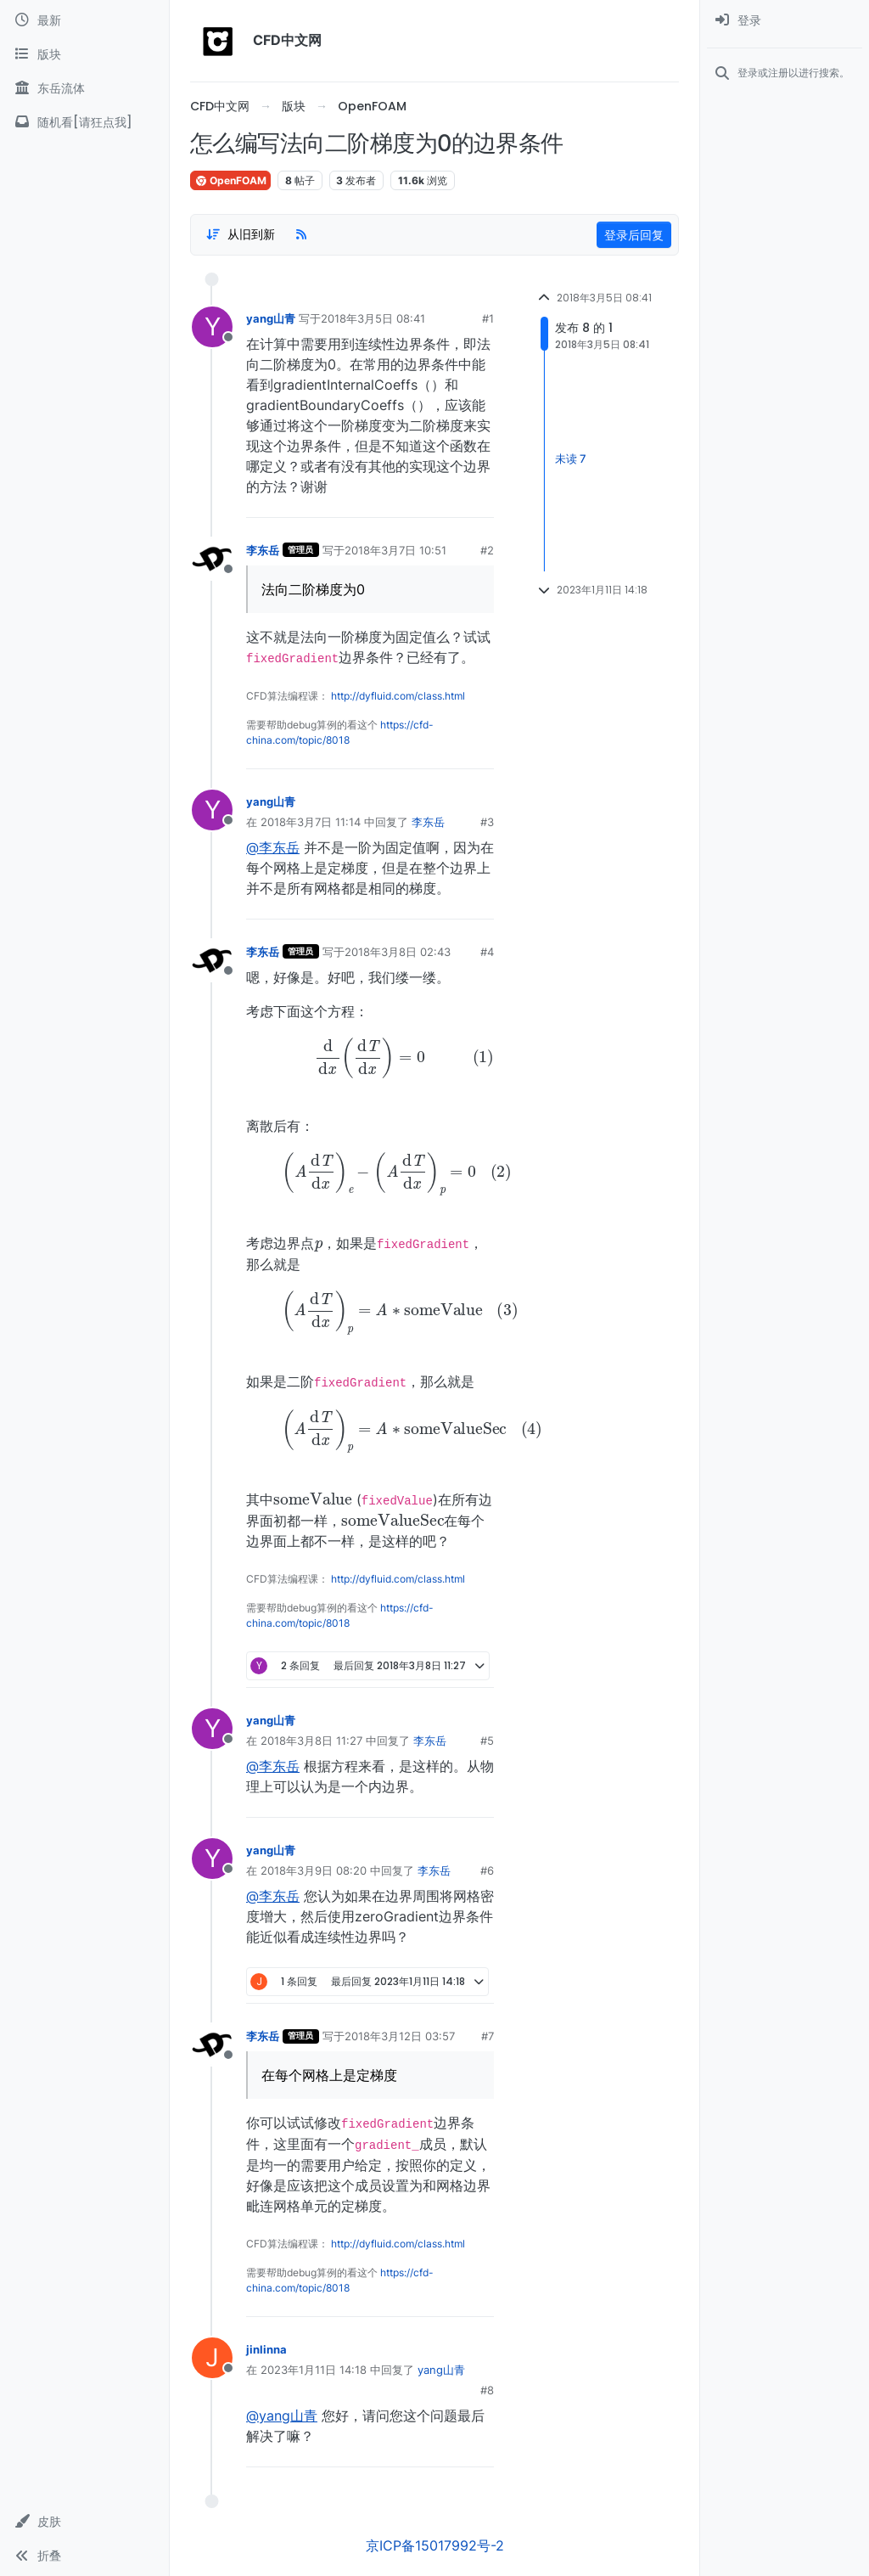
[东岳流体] (84, 88)
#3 (487, 822)
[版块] (84, 54)
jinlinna (266, 2349)
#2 (487, 550)
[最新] (84, 20)
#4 (487, 952)
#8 (487, 2390)
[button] (84, 2521)
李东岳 (262, 550)
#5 (487, 1740)
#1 (488, 318)
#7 (487, 2036)
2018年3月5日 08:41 (373, 318)
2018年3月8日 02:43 (398, 952)
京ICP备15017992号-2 (435, 2545)
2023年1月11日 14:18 (314, 2369)
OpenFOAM (230, 180)
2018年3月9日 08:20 (314, 1870)
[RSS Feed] (301, 234)
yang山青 (270, 318)
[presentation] (370, 1057)
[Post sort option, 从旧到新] (240, 234)
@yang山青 (281, 2415)
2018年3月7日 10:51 (395, 550)
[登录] (784, 20)
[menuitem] (784, 20)
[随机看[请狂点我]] (84, 122)
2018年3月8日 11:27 (311, 1740)
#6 (487, 1870)
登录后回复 (634, 235)
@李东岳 (273, 847)
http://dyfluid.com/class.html (398, 695)
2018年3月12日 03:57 (400, 2036)
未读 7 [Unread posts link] (570, 459)
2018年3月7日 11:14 (311, 822)
